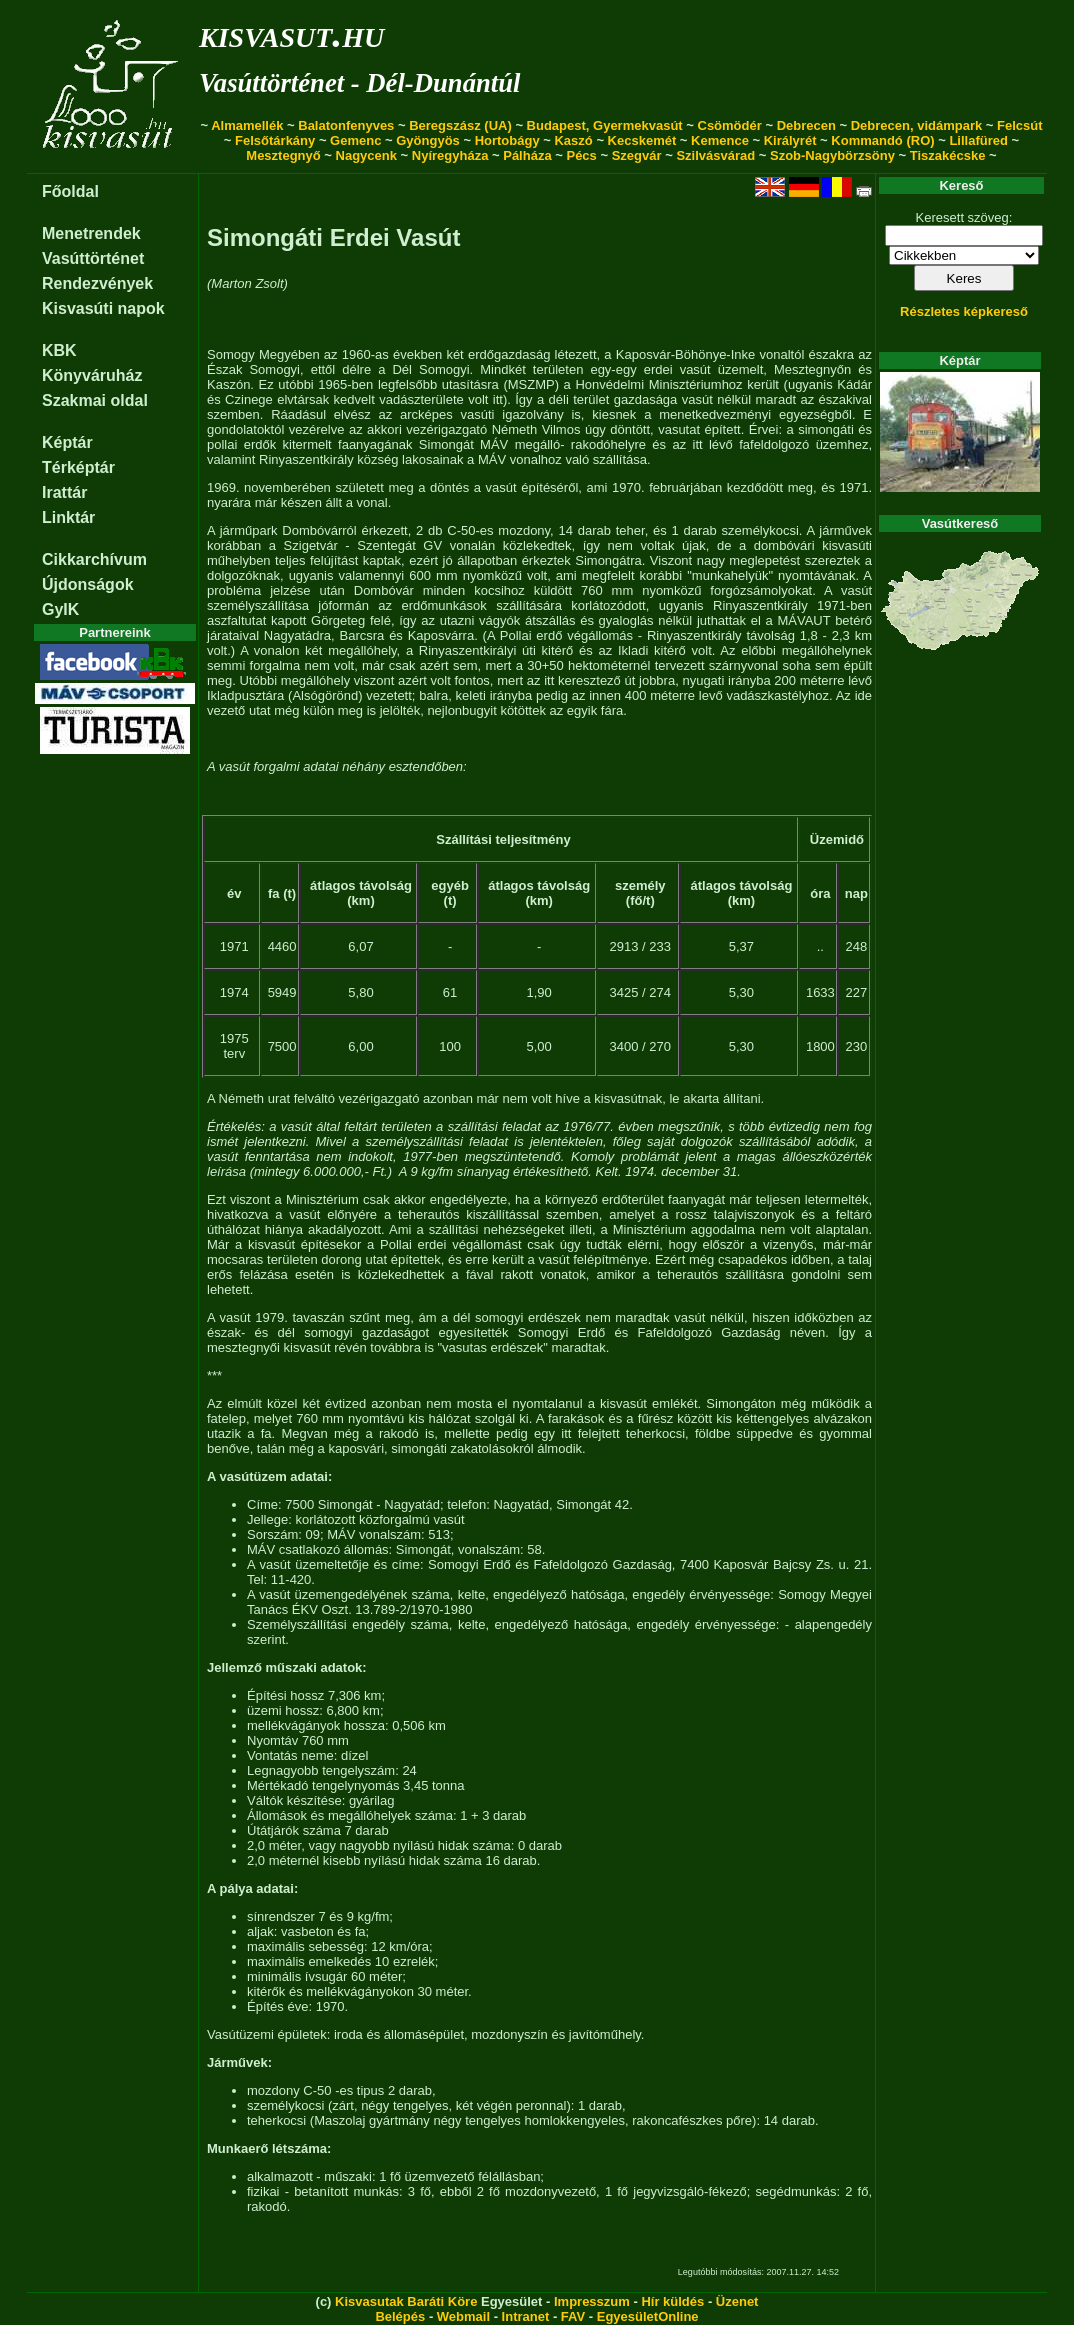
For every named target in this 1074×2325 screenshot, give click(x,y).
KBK (59, 350)
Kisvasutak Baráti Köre (406, 2301)
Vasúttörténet (93, 258)
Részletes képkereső (964, 311)
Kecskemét (642, 140)
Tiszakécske (948, 155)
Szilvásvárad (715, 155)
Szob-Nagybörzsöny (832, 155)
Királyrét (790, 140)
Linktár (68, 517)
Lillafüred (978, 140)
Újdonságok (88, 584)
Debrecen (806, 125)
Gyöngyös (428, 140)
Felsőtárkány (275, 140)
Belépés (400, 2316)
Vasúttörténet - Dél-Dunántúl (359, 83)
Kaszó (573, 140)
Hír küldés (672, 2301)
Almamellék (247, 125)
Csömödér (730, 125)
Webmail (463, 2316)
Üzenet (737, 2301)
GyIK (60, 609)
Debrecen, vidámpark (917, 125)
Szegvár (637, 155)
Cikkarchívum (94, 559)
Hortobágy (507, 140)
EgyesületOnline (648, 2316)
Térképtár (78, 467)
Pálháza (527, 155)
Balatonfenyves (346, 125)
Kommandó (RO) (882, 140)
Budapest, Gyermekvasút (605, 125)
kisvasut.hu (291, 33)
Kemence (720, 140)
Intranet (526, 2316)
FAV (573, 2316)
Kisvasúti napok (103, 308)
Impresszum (592, 2301)
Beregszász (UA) (460, 125)
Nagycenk (366, 155)
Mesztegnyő (283, 155)
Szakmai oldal (95, 400)
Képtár (67, 442)
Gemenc (355, 140)
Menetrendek (91, 233)
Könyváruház (92, 375)
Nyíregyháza (450, 155)
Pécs (581, 155)
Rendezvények (97, 283)
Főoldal (70, 191)
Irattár (64, 492)
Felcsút (1020, 125)
